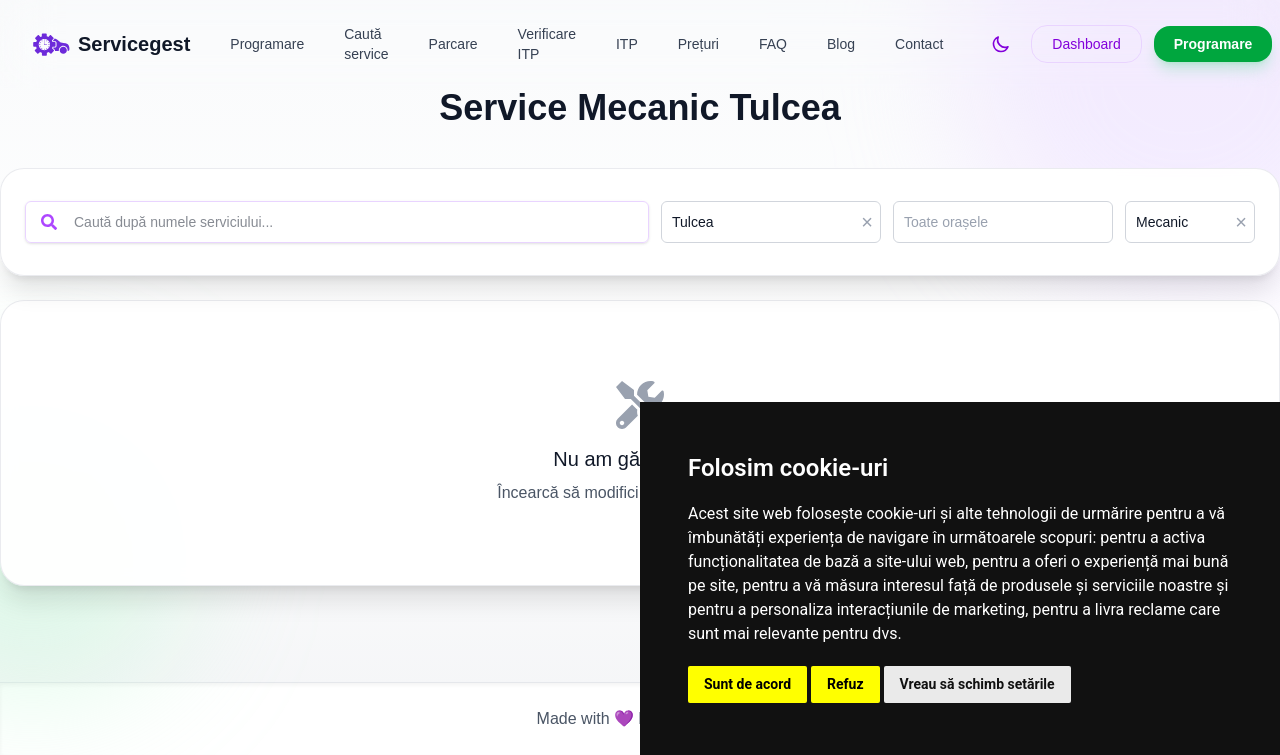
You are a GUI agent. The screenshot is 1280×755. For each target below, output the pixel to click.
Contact (919, 44)
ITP (627, 44)
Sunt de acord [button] (747, 684)
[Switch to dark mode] (1001, 44)
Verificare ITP (547, 44)
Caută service (366, 44)
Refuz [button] (845, 684)
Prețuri (698, 44)
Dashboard (1086, 44)
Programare (267, 44)
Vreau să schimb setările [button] (977, 684)
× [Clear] (867, 222)
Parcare (453, 44)
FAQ (773, 44)
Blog (841, 44)
